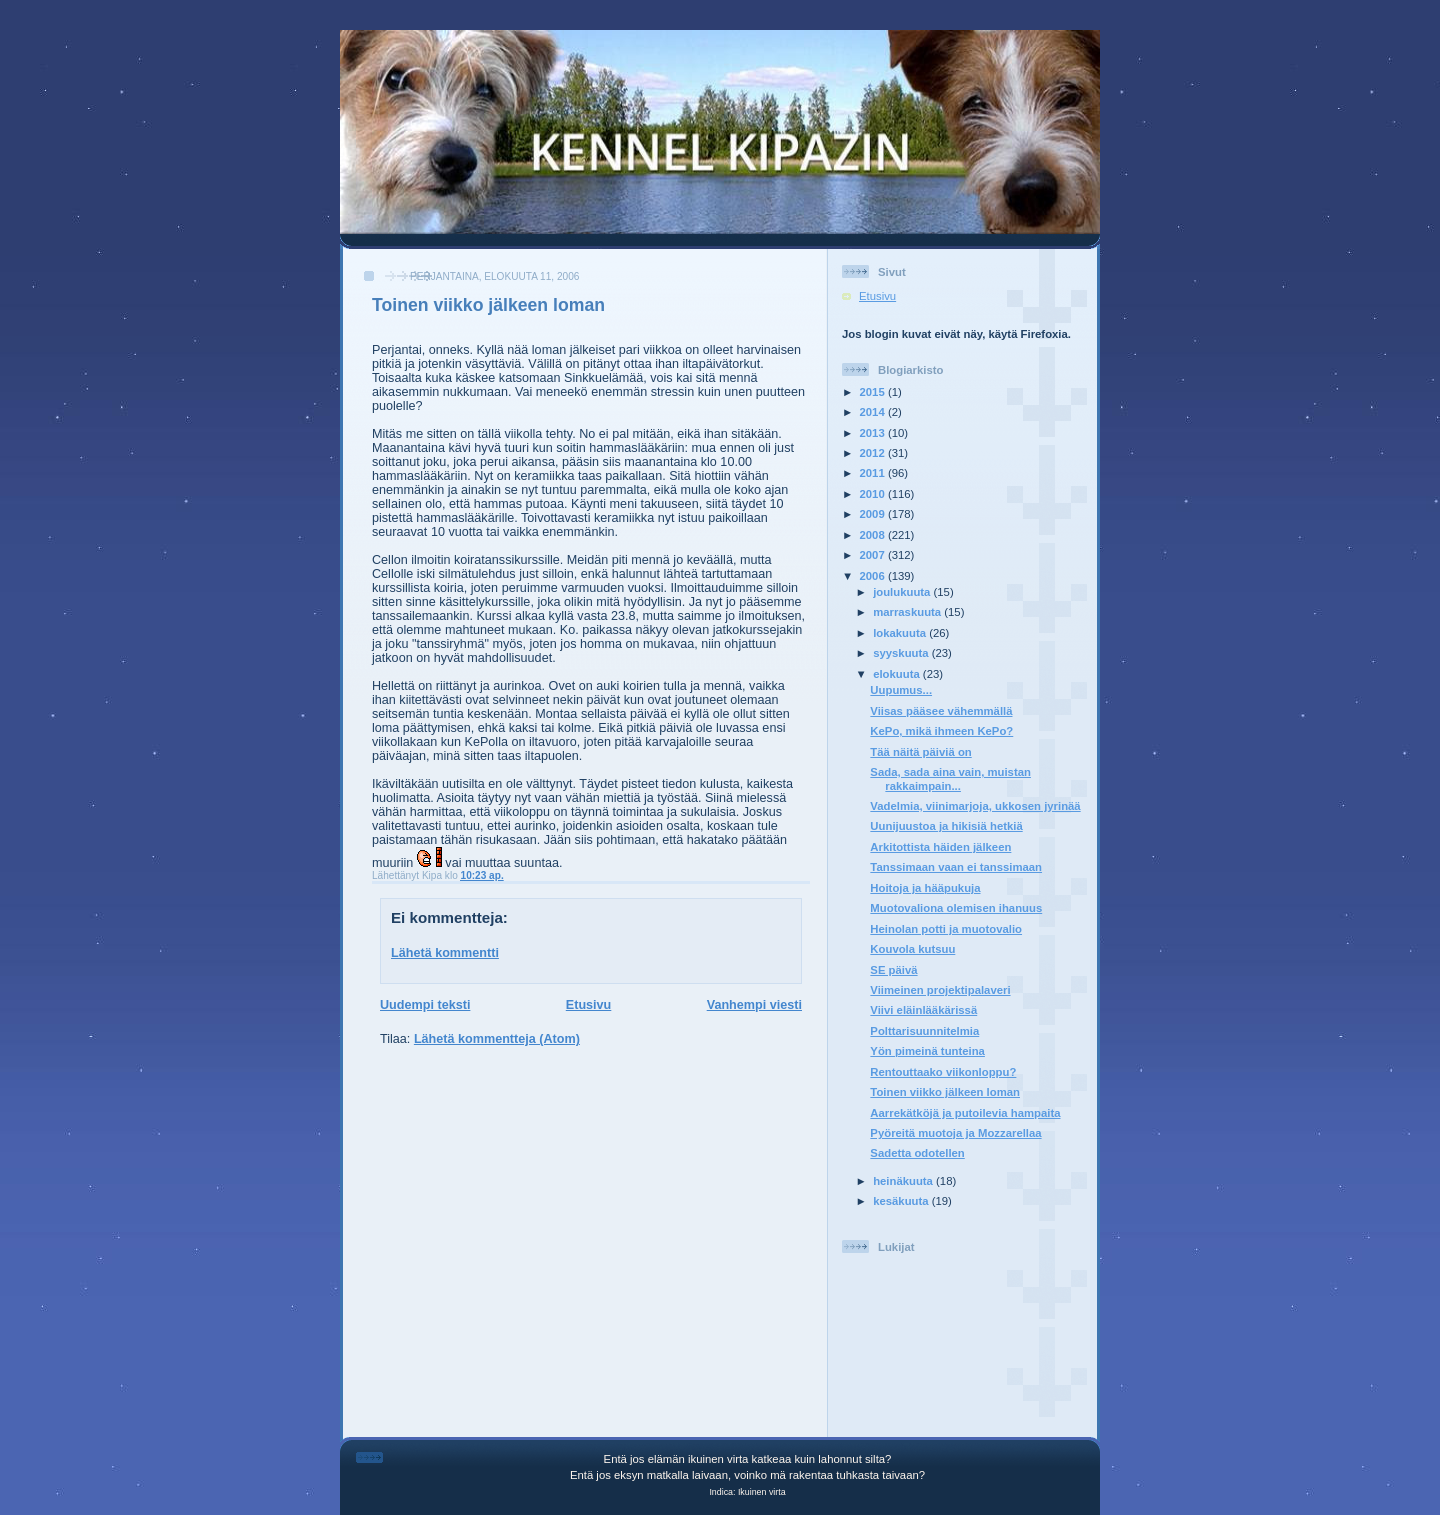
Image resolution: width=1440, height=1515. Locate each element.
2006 (874, 576)
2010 (874, 494)
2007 (874, 555)
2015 (874, 392)
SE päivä (893, 970)
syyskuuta (902, 653)
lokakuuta (901, 633)
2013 (874, 433)
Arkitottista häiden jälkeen (940, 847)
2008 (874, 535)
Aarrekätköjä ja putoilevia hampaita (965, 1113)
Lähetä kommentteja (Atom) (497, 1039)
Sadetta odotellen (917, 1153)
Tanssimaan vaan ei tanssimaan (956, 867)
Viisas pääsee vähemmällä (941, 711)
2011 (874, 473)
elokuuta (898, 674)
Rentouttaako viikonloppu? (943, 1072)
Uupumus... (901, 690)
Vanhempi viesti (754, 1005)
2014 (874, 412)
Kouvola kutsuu (912, 949)
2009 (874, 514)
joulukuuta (903, 592)
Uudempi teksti (425, 1005)
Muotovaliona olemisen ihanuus (956, 908)
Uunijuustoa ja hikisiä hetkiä (946, 826)
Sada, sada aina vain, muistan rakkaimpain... (950, 779)
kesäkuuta (902, 1201)
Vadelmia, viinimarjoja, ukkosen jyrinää (975, 806)
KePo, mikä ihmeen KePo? (941, 731)
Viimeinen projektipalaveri (940, 990)
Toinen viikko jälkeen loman (488, 305)
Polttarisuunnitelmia (924, 1031)
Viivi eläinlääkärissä (923, 1010)
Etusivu (589, 1005)
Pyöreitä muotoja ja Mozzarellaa (955, 1133)
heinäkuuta (904, 1181)
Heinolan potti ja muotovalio (946, 929)
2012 (874, 453)
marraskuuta (908, 612)
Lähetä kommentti (445, 953)
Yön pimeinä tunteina (927, 1051)
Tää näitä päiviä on (920, 752)
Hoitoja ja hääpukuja (925, 888)
